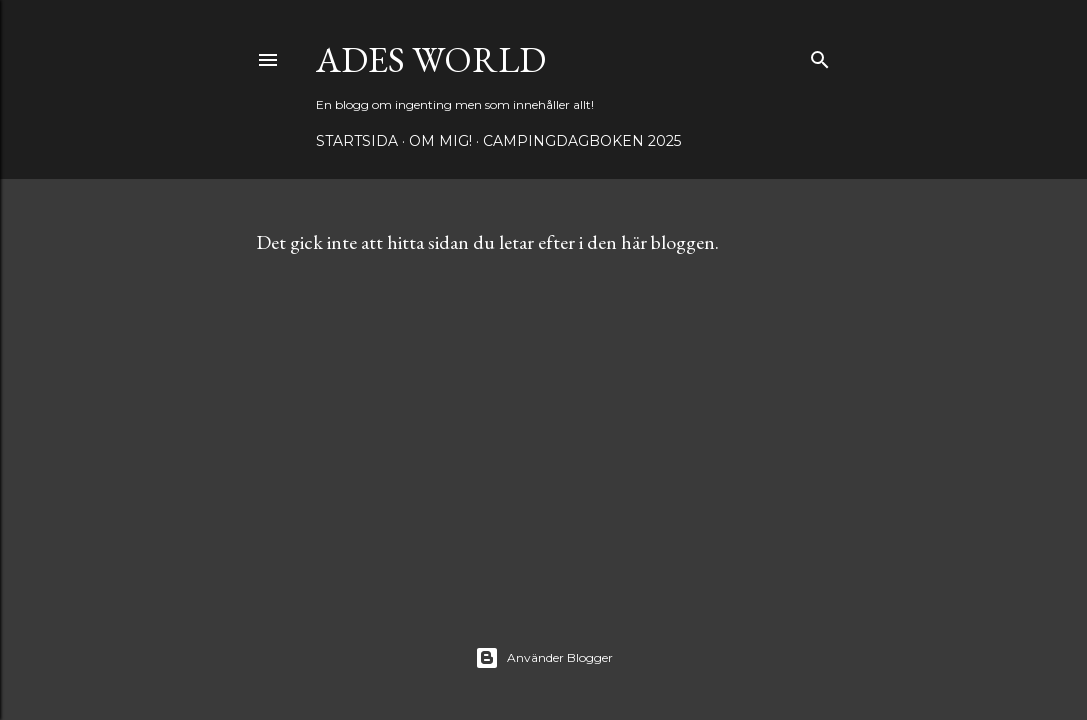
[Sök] (820, 55)
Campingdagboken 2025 (582, 141)
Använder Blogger (544, 658)
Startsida (357, 141)
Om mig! (440, 141)
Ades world (431, 59)
